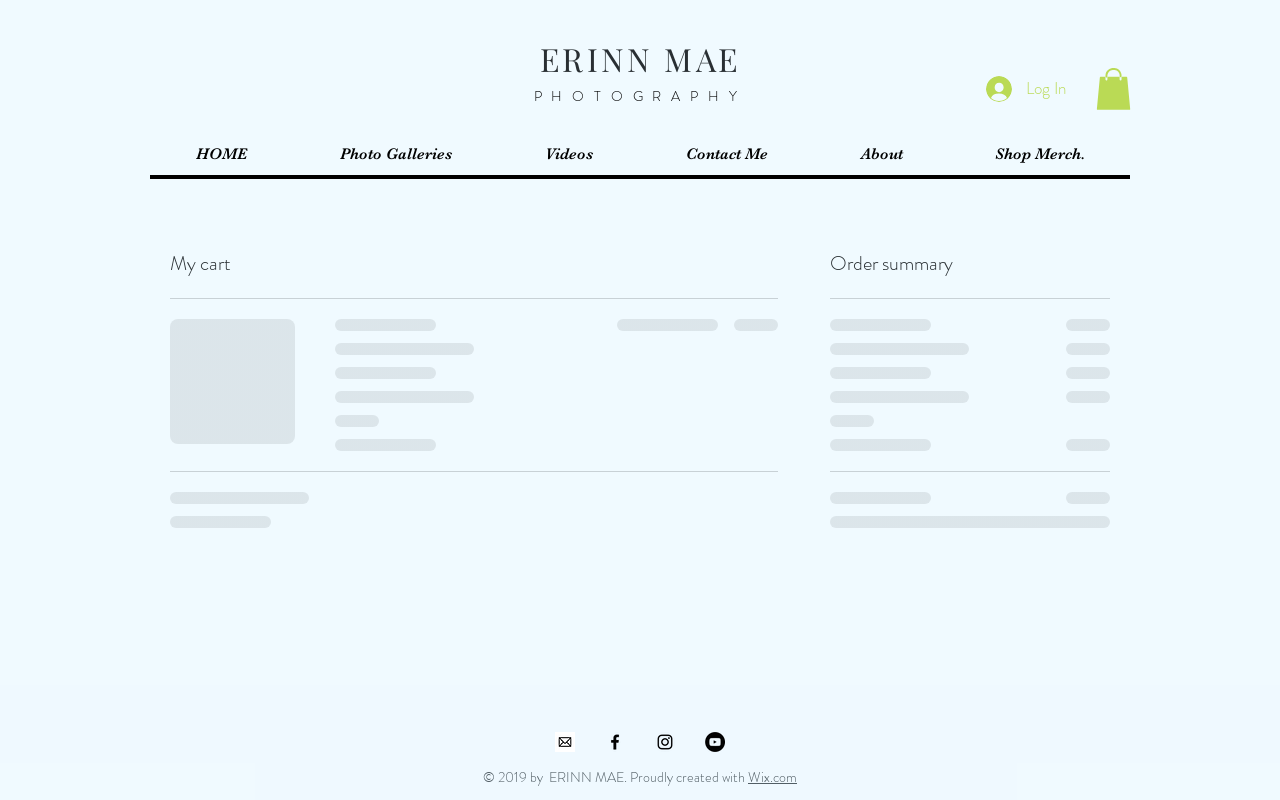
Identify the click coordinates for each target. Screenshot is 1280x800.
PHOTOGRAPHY (640, 96)
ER (563, 58)
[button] (1113, 89)
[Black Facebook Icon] (615, 742)
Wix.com (772, 777)
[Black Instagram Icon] (665, 742)
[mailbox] (565, 742)
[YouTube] (715, 742)
